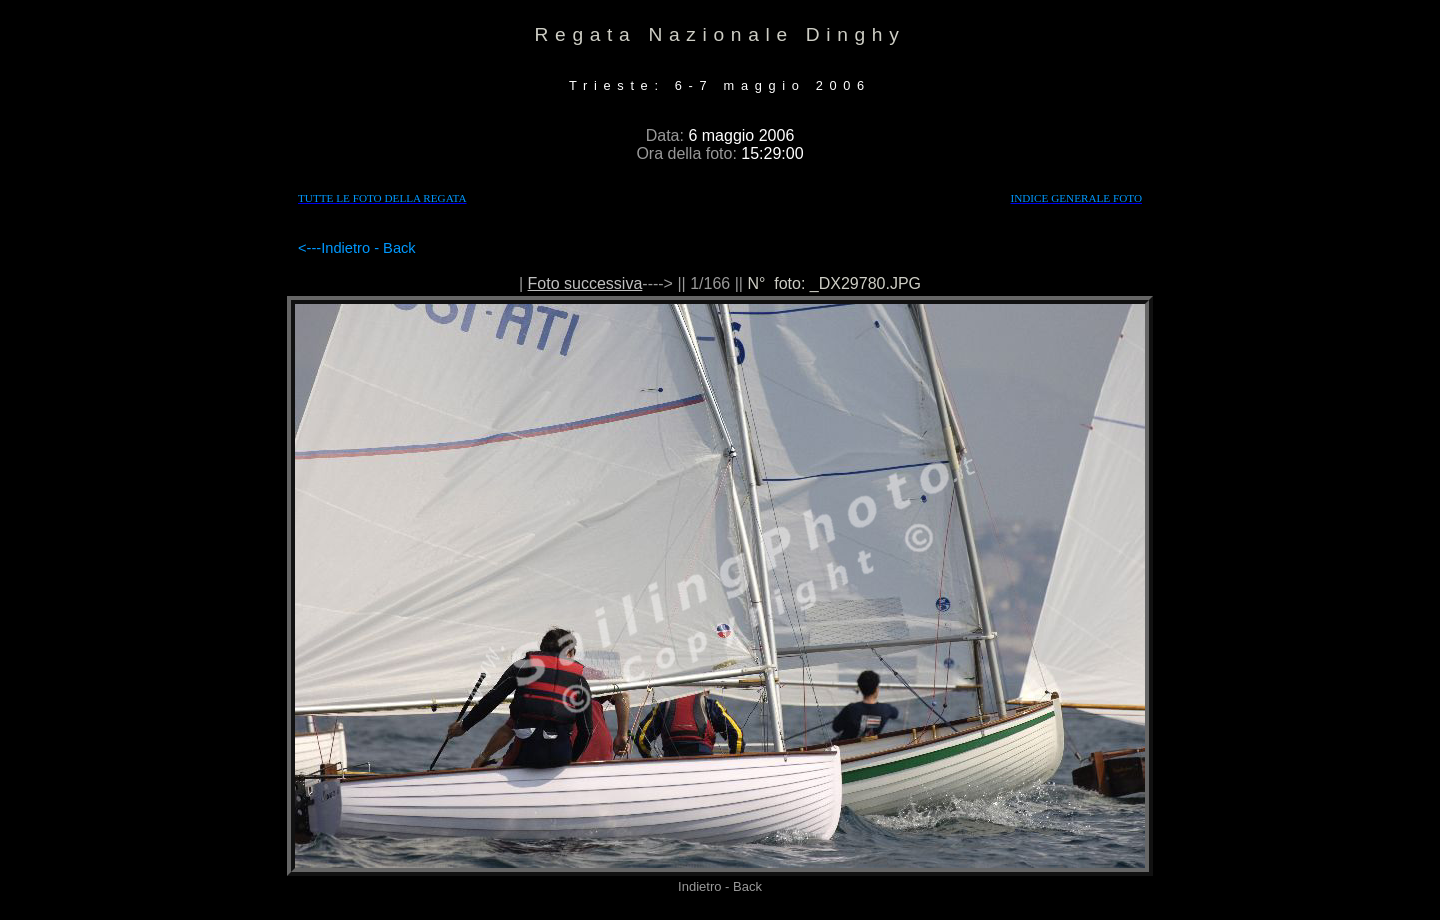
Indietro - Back (368, 248)
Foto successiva (585, 283)
